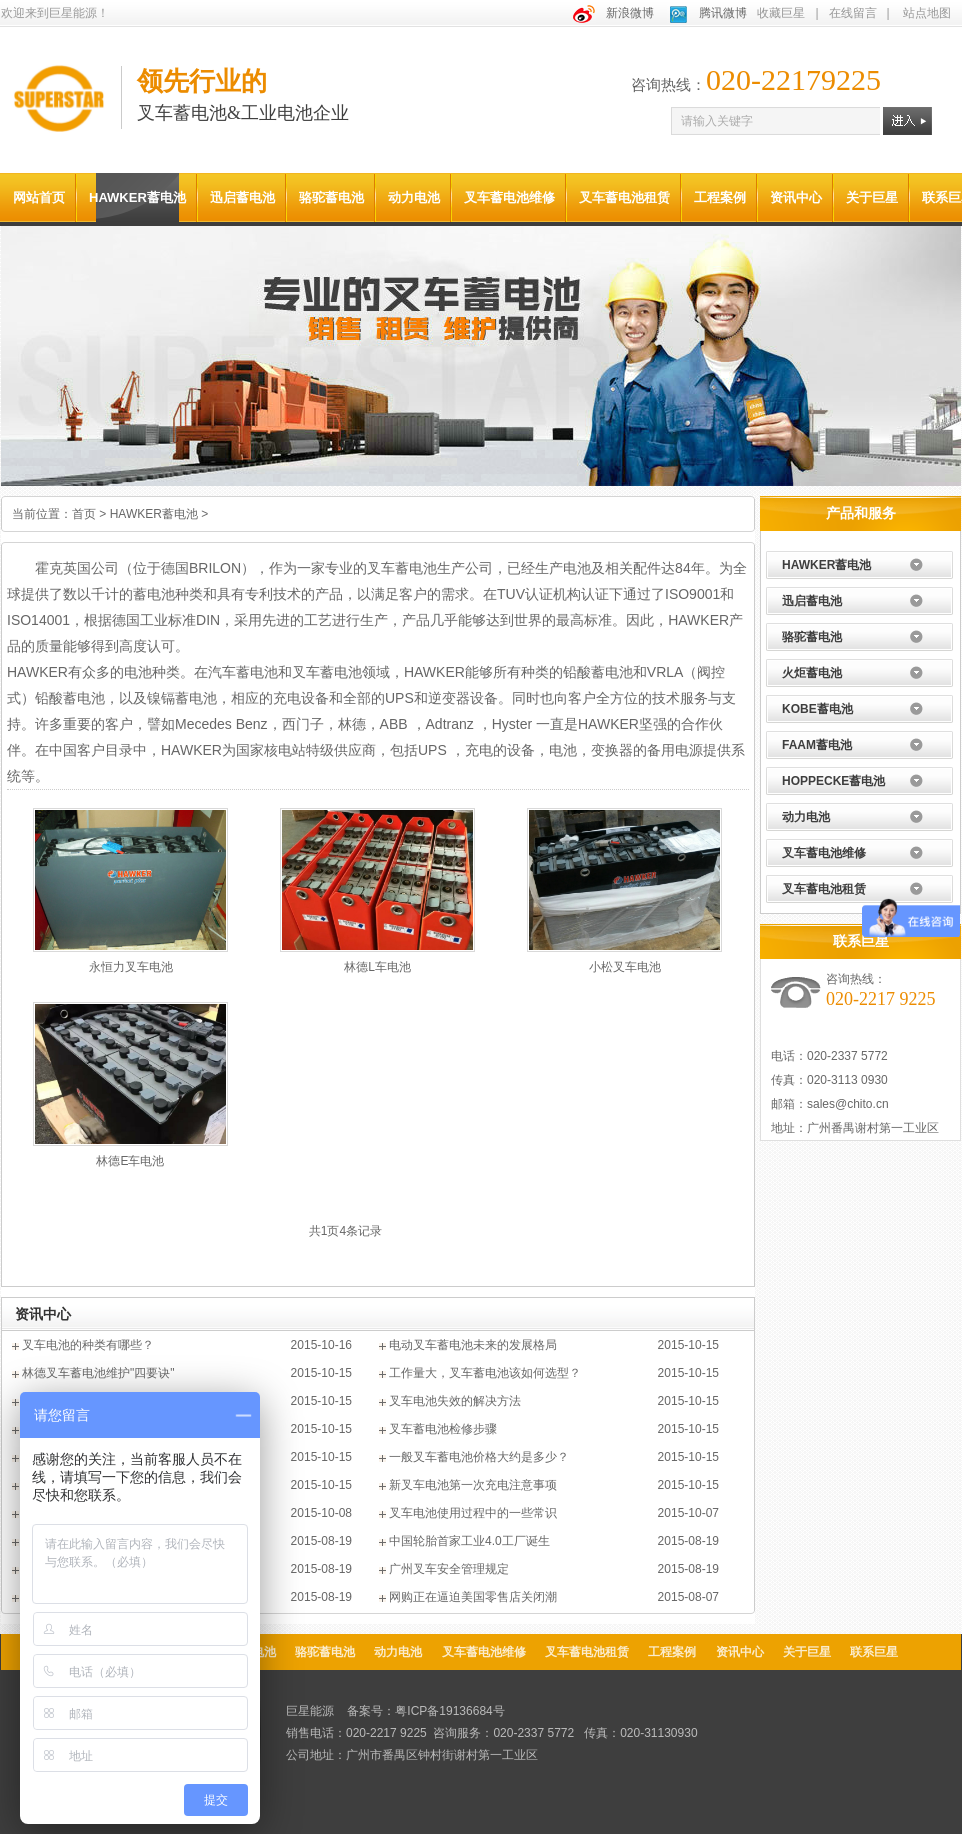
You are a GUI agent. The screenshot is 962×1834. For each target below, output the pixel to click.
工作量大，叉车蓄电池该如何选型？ (485, 1373)
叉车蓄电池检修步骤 (443, 1429)
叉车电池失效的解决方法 (455, 1401)
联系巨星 (861, 941)
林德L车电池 (377, 967)
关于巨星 (872, 197)
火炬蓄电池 (812, 673)
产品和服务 (861, 513)
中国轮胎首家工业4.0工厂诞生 (469, 1541)
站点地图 (927, 13)
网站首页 (39, 197)
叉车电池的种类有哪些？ (88, 1345)
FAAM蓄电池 (817, 745)
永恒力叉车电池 (131, 967)
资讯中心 (796, 197)
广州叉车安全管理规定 (449, 1569)
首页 (84, 514)
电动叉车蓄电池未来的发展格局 (473, 1345)
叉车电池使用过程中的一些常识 (473, 1513)
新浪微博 (630, 13)
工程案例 (720, 197)
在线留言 (853, 13)
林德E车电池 (130, 1161)
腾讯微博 (723, 13)
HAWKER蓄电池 (137, 197)
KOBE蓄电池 (817, 709)
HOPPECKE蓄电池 (833, 781)
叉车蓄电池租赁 (624, 197)
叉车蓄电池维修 (509, 197)
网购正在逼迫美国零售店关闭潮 (473, 1597)
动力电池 (414, 197)
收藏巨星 (781, 13)
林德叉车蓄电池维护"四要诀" (98, 1373)
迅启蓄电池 (242, 197)
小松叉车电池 (625, 967)
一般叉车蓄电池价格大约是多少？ (479, 1457)
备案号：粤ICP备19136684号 (425, 1711)
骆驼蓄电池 (331, 197)
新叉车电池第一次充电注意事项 (473, 1485)
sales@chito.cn (848, 1104)
